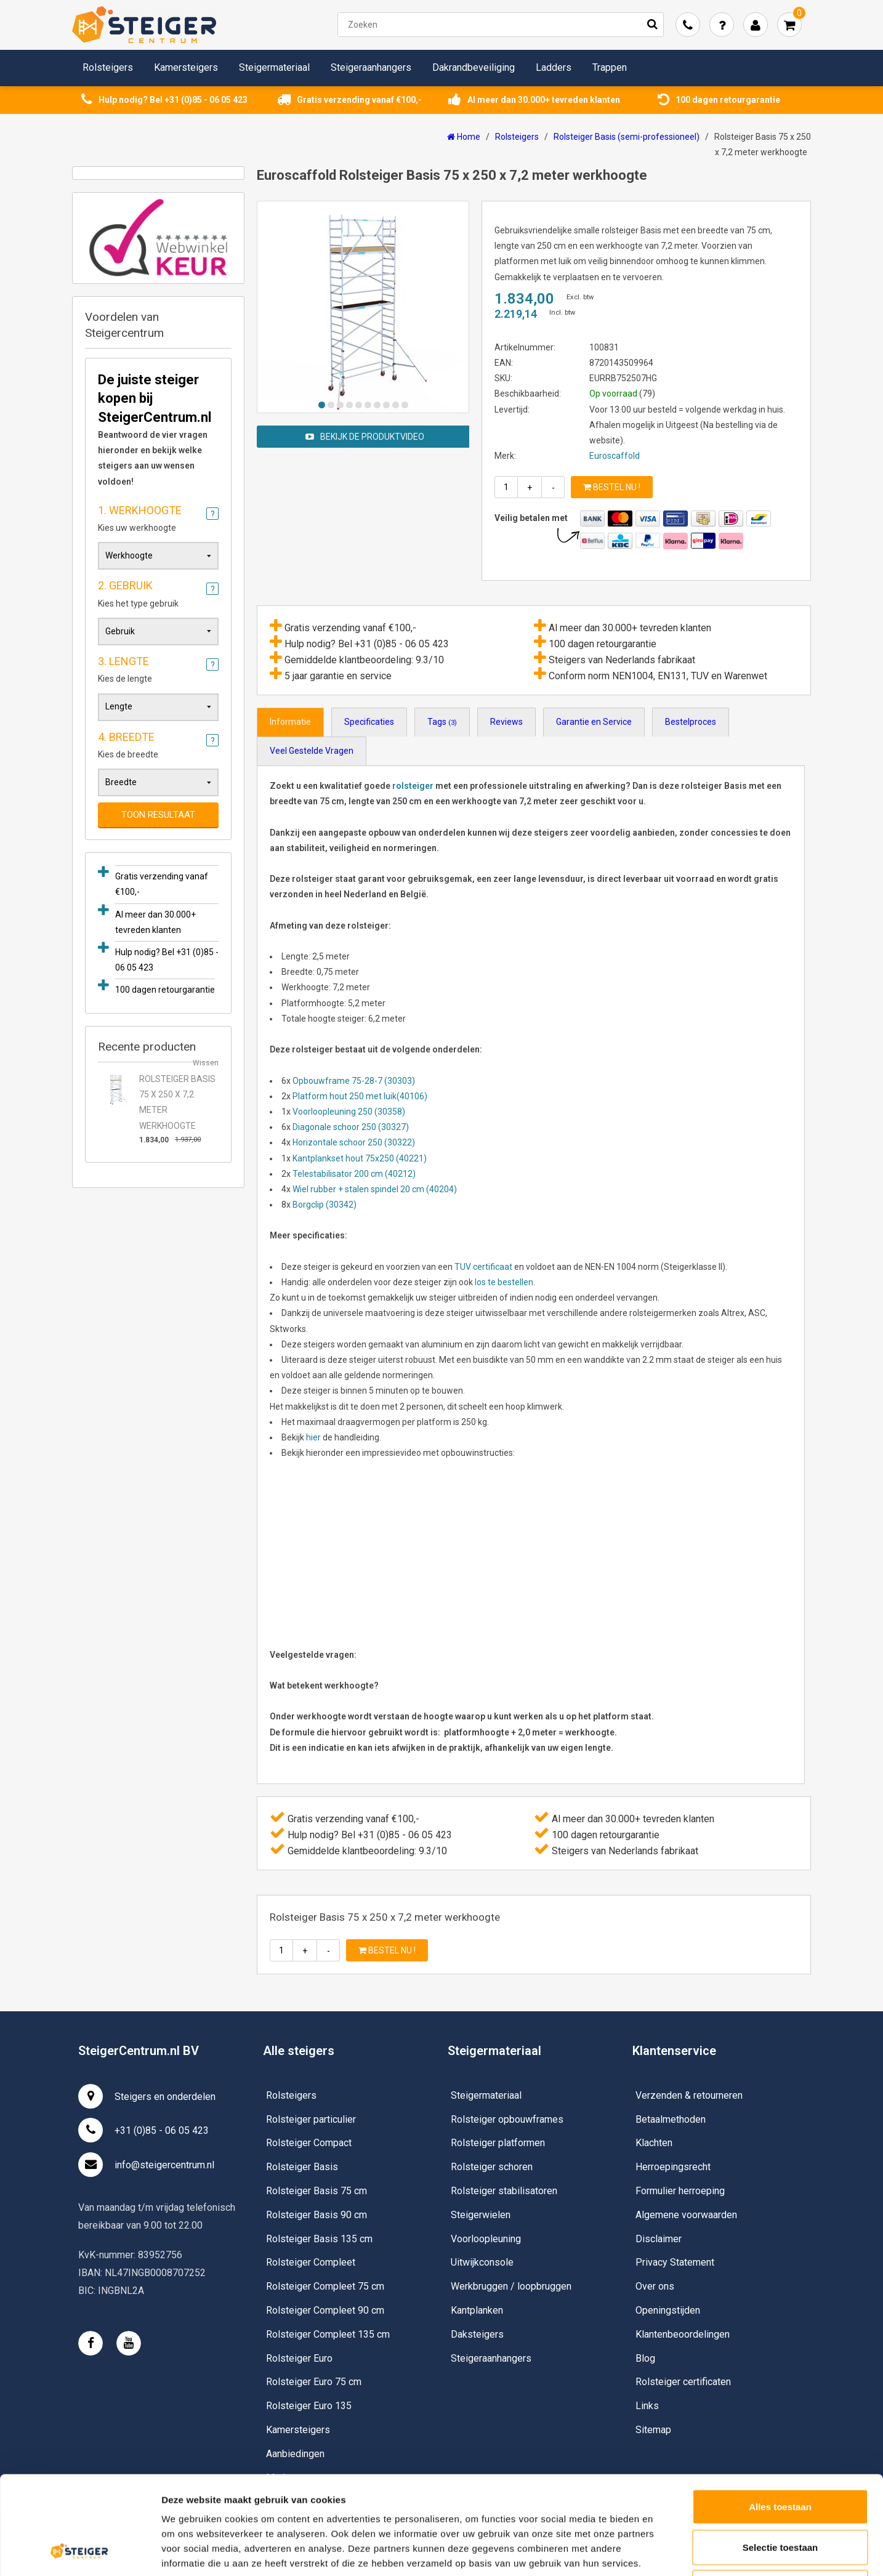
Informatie (290, 722)
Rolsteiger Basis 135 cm (319, 2239)
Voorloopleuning (486, 2239)
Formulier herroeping (680, 2191)
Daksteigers (477, 2334)
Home (463, 137)
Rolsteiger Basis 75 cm (316, 2191)
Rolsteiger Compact (309, 2143)
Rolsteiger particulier (311, 2119)
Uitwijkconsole (482, 2262)
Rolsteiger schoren (492, 2167)
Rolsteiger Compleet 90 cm (325, 2310)
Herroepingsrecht (673, 2167)
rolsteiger (412, 786)
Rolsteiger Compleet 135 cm (328, 2334)
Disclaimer (658, 2239)
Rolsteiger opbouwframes (507, 2119)
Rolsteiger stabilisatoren (504, 2191)
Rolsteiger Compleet (310, 2262)
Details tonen (665, 2551)
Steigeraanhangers (371, 67)
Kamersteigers (186, 67)
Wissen (206, 1063)
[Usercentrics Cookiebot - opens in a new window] (80, 2552)
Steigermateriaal (274, 67)
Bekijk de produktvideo (364, 437)
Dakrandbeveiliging (473, 67)
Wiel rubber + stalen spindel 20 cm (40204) (374, 1189)
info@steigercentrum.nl (146, 2164)
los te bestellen (503, 1282)
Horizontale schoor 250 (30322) (353, 1142)
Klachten (653, 2143)
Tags (442, 722)
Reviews (506, 722)
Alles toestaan (780, 2414)
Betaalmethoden (670, 2119)
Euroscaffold (614, 456)
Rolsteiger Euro (299, 2358)
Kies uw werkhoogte (158, 517)
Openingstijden (667, 2310)
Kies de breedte (158, 743)
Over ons (654, 2286)
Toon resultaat (158, 814)
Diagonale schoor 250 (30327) (350, 1127)
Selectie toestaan (780, 2455)
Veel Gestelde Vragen (311, 751)
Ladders (553, 67)
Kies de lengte (158, 668)
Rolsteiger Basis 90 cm (316, 2215)
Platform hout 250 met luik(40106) (359, 1096)
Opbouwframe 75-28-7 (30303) (353, 1081)
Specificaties (369, 722)
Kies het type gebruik (158, 592)
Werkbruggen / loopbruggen (511, 2286)
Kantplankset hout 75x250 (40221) (359, 1158)
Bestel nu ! (611, 487)
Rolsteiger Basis (302, 2167)
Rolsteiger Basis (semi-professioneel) (627, 137)
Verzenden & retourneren (689, 2095)
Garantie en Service (594, 722)
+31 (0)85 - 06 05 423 (143, 2130)
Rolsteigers (108, 67)
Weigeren (779, 2495)
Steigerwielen (480, 2215)
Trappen (609, 67)
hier (313, 1437)
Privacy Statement (674, 2262)
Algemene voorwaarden (686, 2215)
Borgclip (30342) (324, 1204)
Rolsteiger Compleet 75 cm (325, 2286)
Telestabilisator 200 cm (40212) (354, 1174)
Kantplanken (477, 2310)
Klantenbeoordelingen (682, 2334)
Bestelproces (690, 722)
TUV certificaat (483, 1267)
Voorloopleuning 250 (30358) (348, 1111)
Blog (645, 2358)
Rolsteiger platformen (498, 2143)
